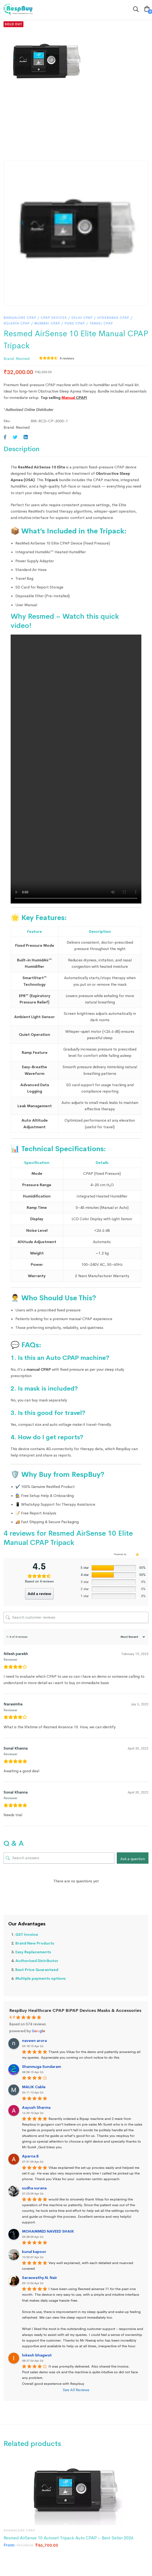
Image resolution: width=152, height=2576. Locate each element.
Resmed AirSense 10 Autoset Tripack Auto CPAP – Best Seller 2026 (68, 2537)
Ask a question (132, 1858)
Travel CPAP (101, 323)
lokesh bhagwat (37, 2355)
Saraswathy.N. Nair (39, 2277)
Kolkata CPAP (17, 323)
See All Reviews (76, 2389)
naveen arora (34, 2040)
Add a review (39, 1593)
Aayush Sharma (36, 2107)
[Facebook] (5, 437)
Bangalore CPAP (20, 318)
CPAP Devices (54, 318)
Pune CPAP (75, 323)
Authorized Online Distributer (29, 409)
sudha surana (34, 2188)
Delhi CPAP (82, 318)
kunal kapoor (34, 2251)
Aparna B (30, 2156)
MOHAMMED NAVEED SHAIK (48, 2231)
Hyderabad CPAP (113, 318)
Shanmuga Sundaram (41, 2066)
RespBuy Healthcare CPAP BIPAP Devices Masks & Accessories (75, 2010)
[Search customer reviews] (76, 1617)
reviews (67, 358)
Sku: (7, 421)
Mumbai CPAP (47, 323)
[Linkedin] (25, 437)
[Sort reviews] (132, 1636)
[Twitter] (15, 437)
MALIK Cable (34, 2086)
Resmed (23, 358)
